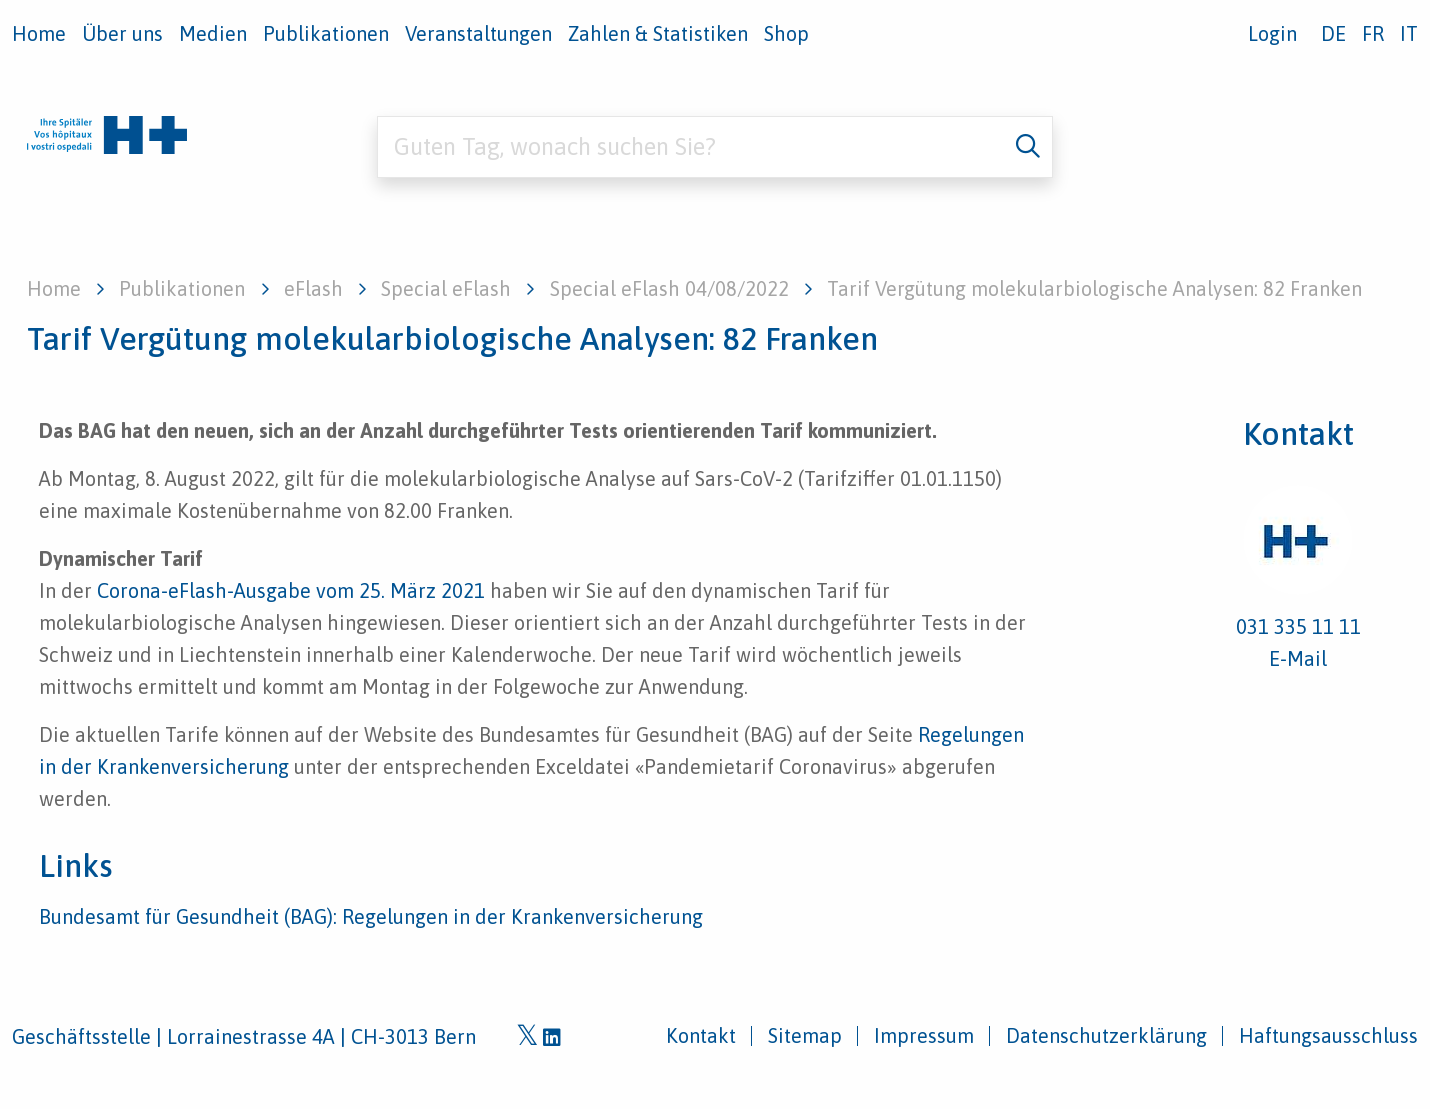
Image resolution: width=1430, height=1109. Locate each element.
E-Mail (1298, 658)
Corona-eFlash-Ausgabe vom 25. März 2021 (291, 590)
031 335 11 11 (1298, 626)
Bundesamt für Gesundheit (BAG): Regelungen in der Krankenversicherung (371, 916)
